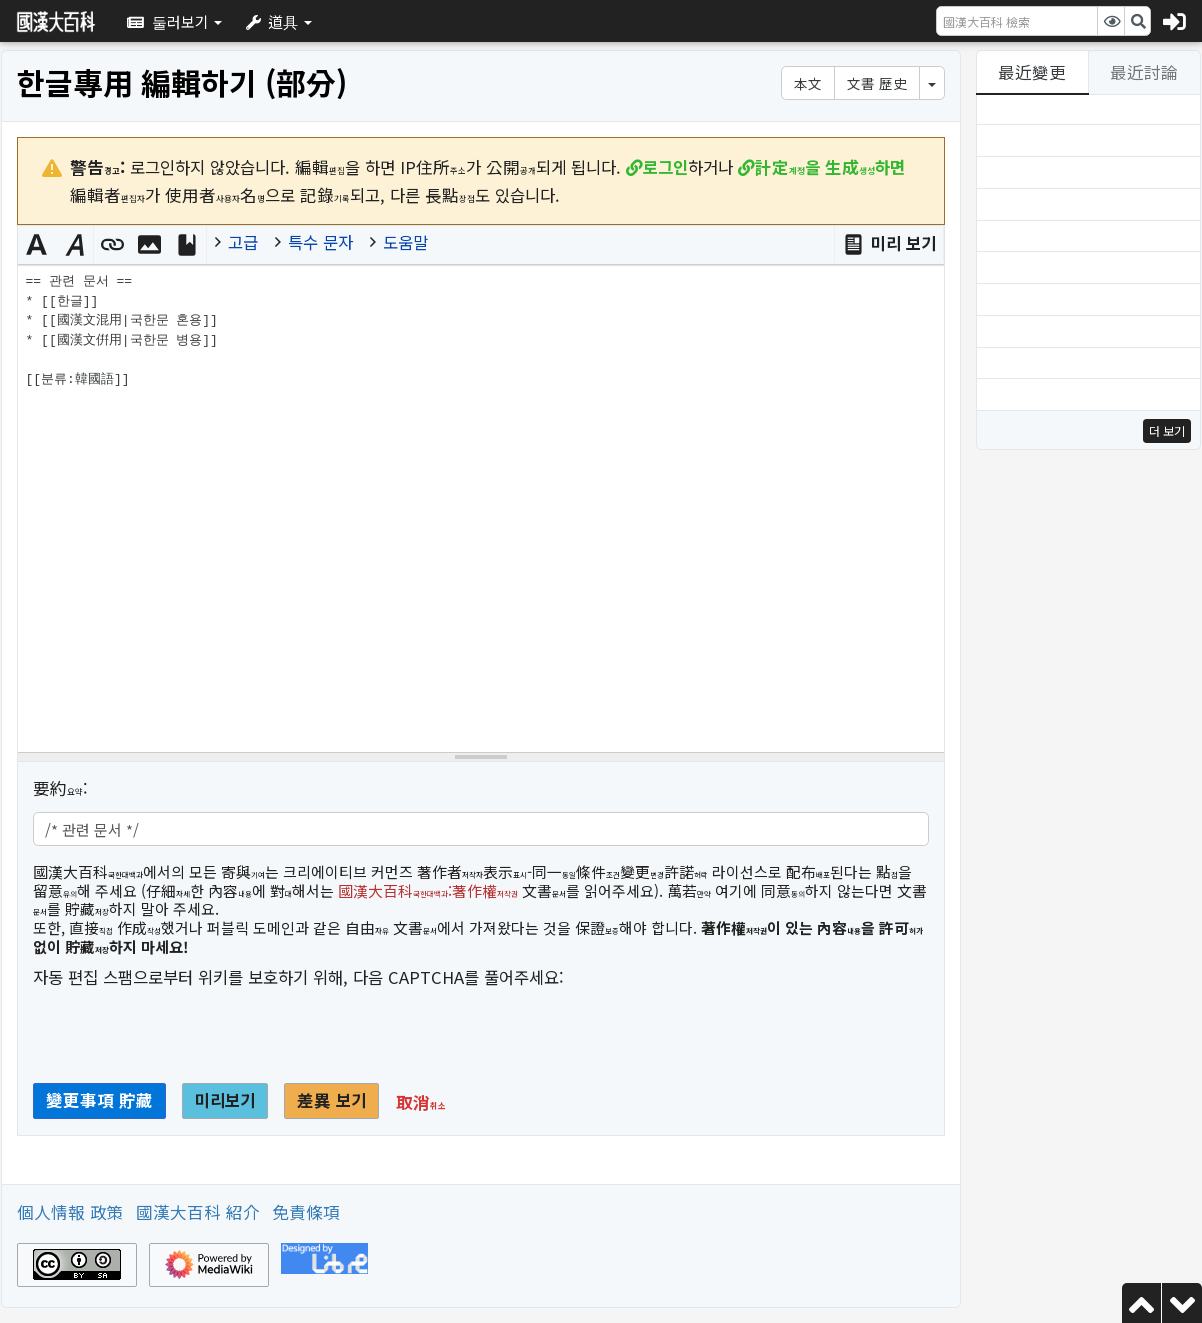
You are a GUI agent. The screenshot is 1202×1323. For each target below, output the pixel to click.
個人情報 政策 (70, 1212)
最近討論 (1144, 72)
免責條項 (306, 1212)
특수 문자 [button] (320, 242)
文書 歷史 (877, 83)
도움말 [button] (405, 242)
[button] (174, 21)
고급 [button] (243, 242)
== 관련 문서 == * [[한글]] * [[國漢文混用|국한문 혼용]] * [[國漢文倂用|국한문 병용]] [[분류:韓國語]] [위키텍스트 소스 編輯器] (481, 509)
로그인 (665, 167)
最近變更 (1032, 72)
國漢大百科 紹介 (198, 1212)
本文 (808, 83)
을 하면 (830, 167)
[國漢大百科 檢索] (1017, 21)
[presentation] (185, 1043)
